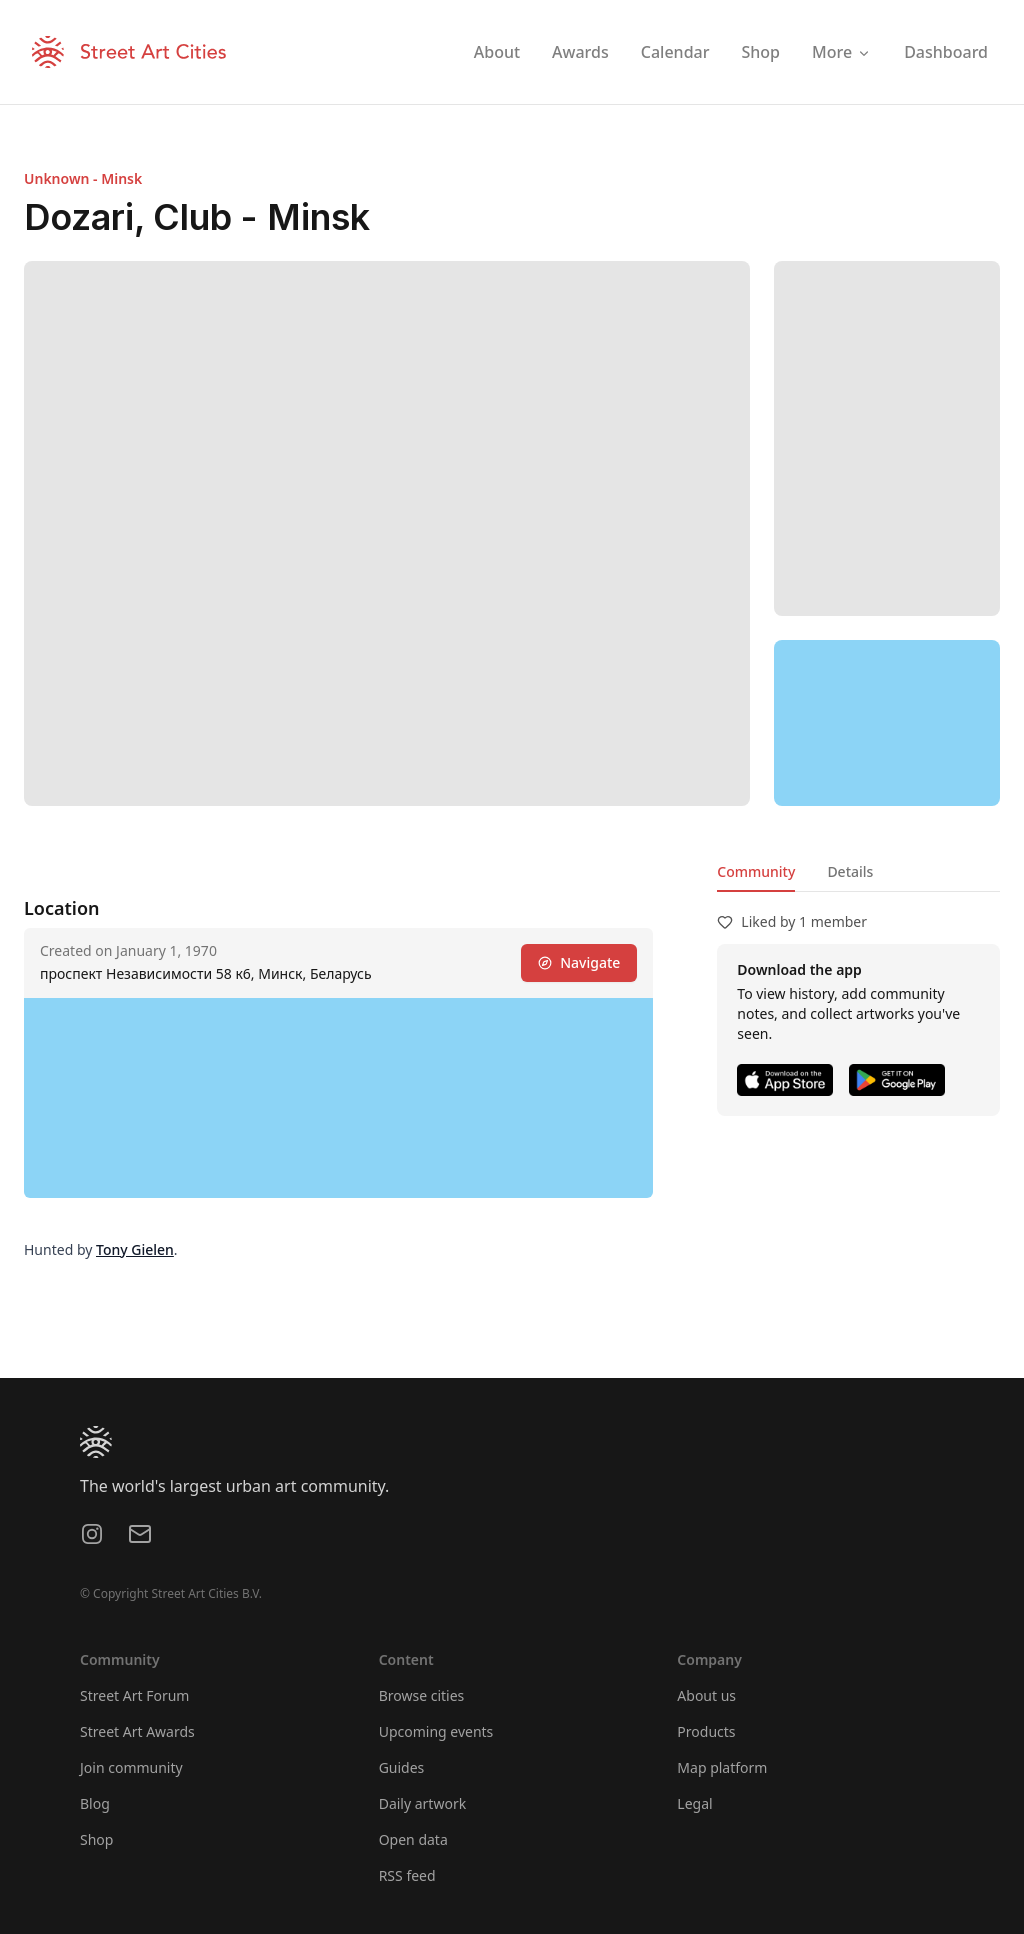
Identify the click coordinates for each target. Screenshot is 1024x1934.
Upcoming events (436, 1731)
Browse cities (422, 1695)
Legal (694, 1803)
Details (850, 871)
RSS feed (407, 1875)
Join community (131, 1767)
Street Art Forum (134, 1695)
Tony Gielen (135, 1249)
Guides (402, 1767)
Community (756, 871)
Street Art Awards (137, 1731)
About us (706, 1695)
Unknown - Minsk (83, 178)
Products (706, 1731)
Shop (96, 1839)
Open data (413, 1839)
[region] (887, 723)
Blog (95, 1803)
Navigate (579, 962)
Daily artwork (423, 1803)
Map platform (722, 1767)
